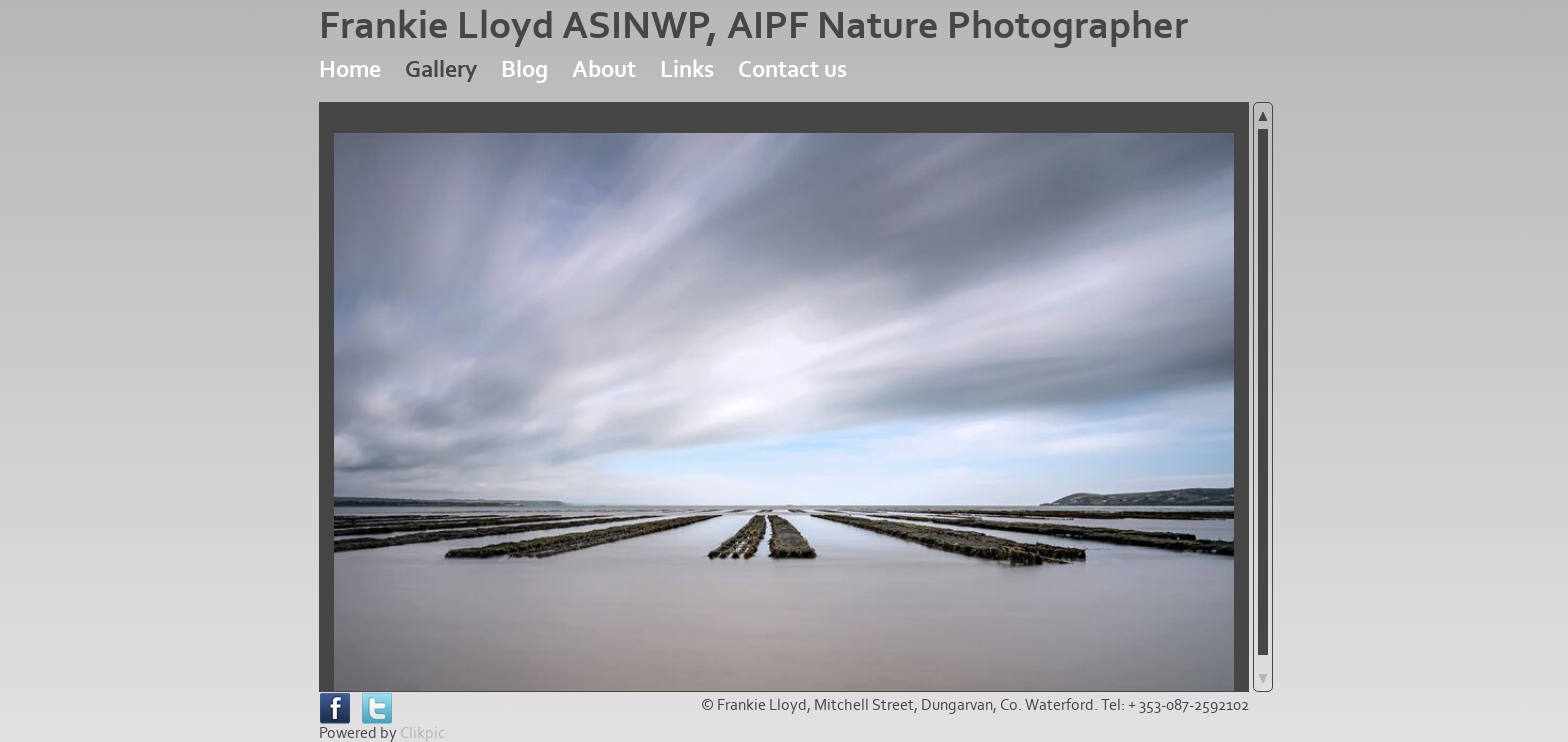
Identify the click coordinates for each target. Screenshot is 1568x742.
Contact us (792, 69)
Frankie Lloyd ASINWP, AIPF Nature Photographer (753, 26)
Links (687, 69)
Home (350, 69)
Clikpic (422, 733)
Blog (524, 69)
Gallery (441, 69)
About (604, 69)
